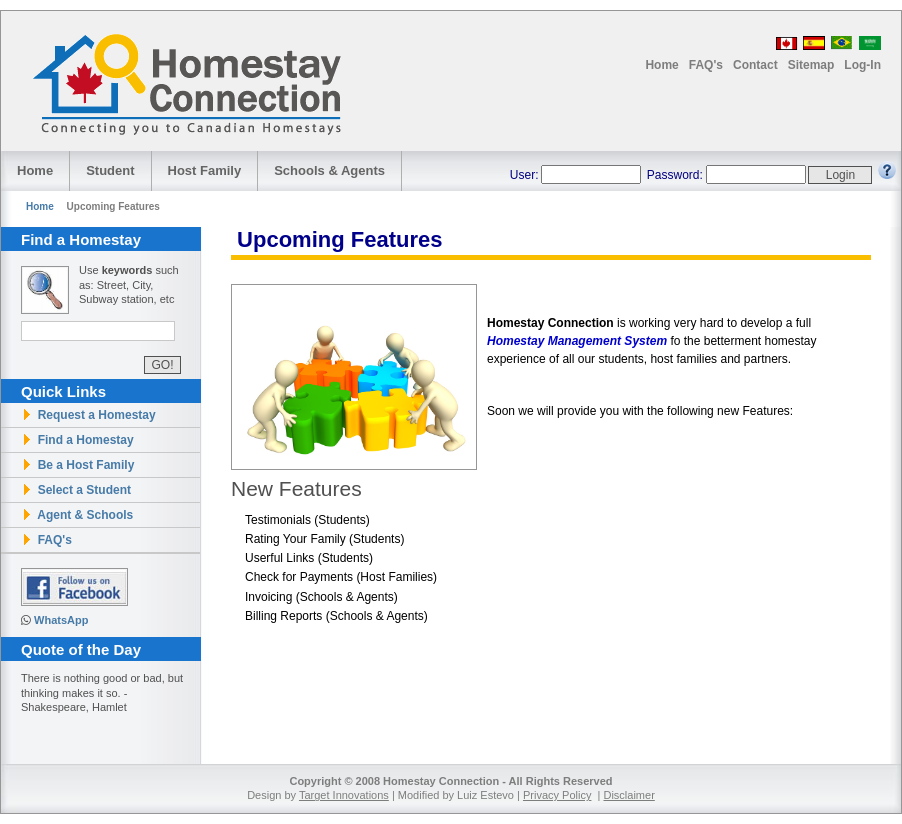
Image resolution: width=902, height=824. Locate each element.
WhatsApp (61, 620)
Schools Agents (329, 170)
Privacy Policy (557, 795)
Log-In (862, 65)
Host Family (205, 170)
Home (661, 65)
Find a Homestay (77, 440)
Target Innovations (344, 795)
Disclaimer (628, 795)
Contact (755, 65)
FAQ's (706, 65)
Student (110, 170)
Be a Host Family (77, 465)
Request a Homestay (88, 415)
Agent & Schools (77, 515)
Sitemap (811, 65)
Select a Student (76, 490)
